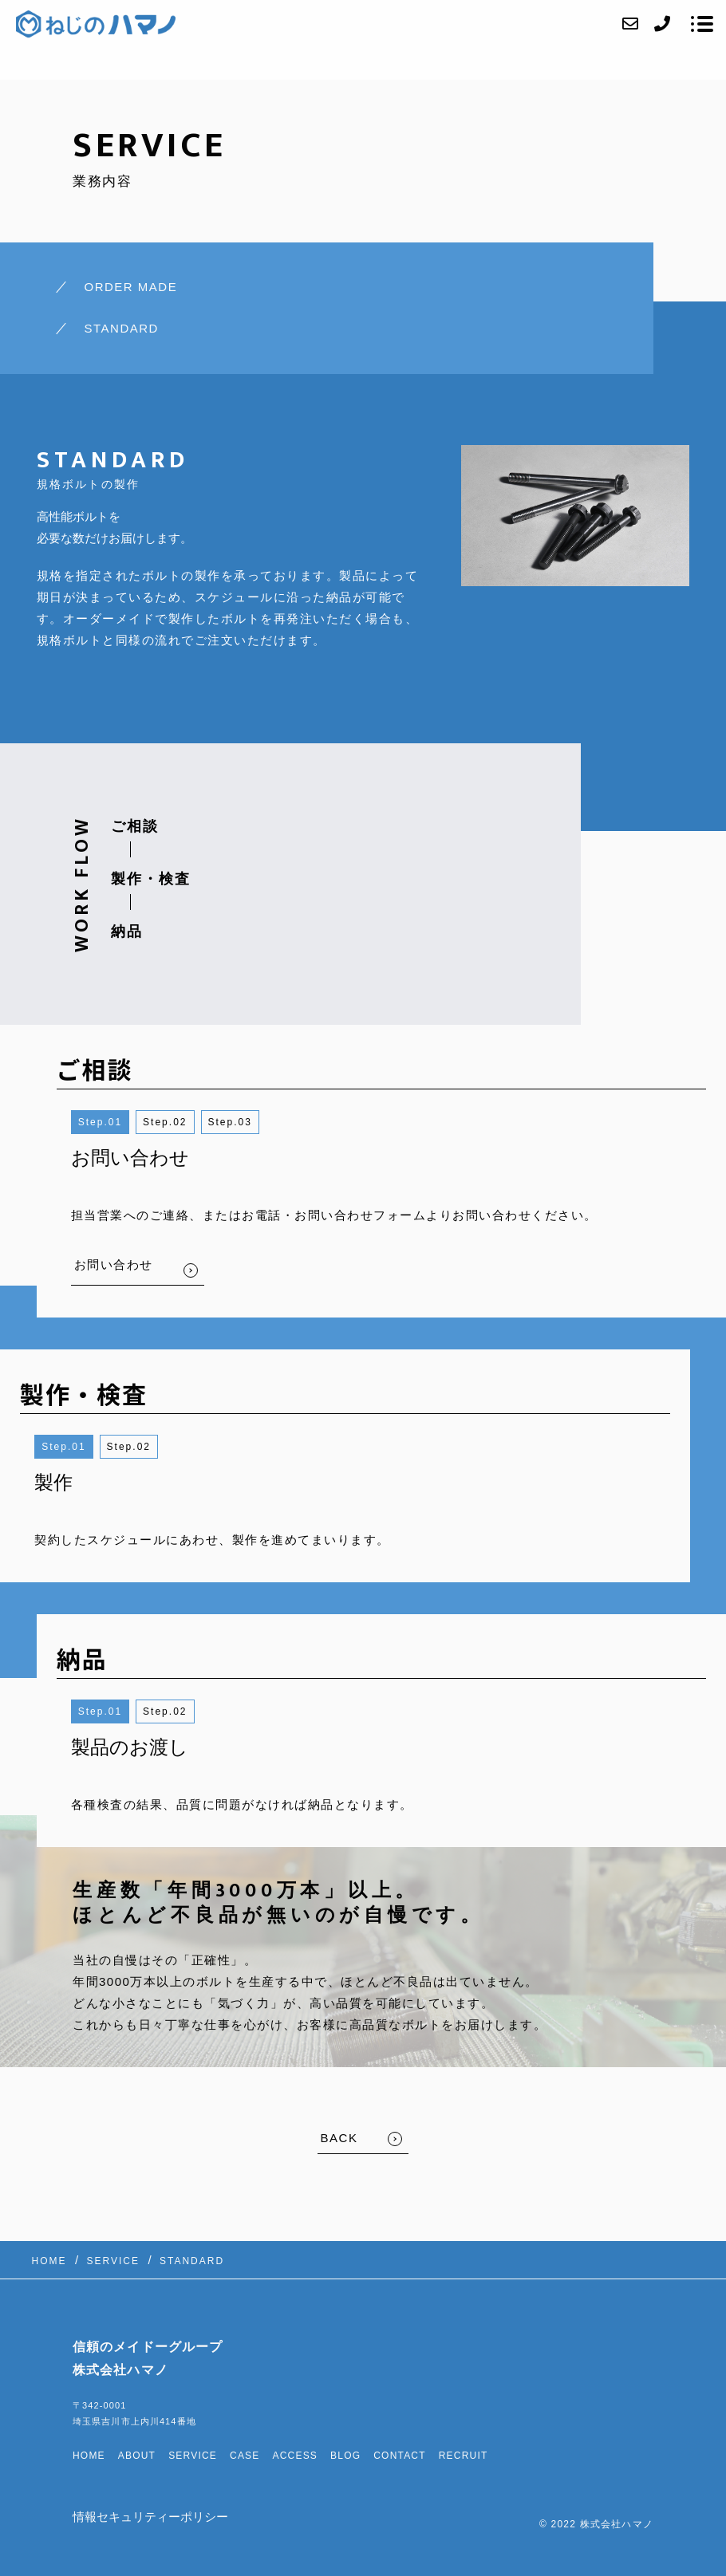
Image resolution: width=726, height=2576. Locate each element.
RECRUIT (463, 2455)
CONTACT (399, 2455)
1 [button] (118, 1122)
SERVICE (192, 2455)
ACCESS (295, 2455)
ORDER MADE (131, 286)
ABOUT (137, 2455)
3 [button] (248, 1122)
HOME (89, 2455)
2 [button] (183, 1122)
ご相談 (135, 826)
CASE (244, 2455)
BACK (339, 2138)
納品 (127, 931)
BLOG (345, 2455)
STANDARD (122, 328)
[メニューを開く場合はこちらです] (702, 24)
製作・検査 (151, 879)
